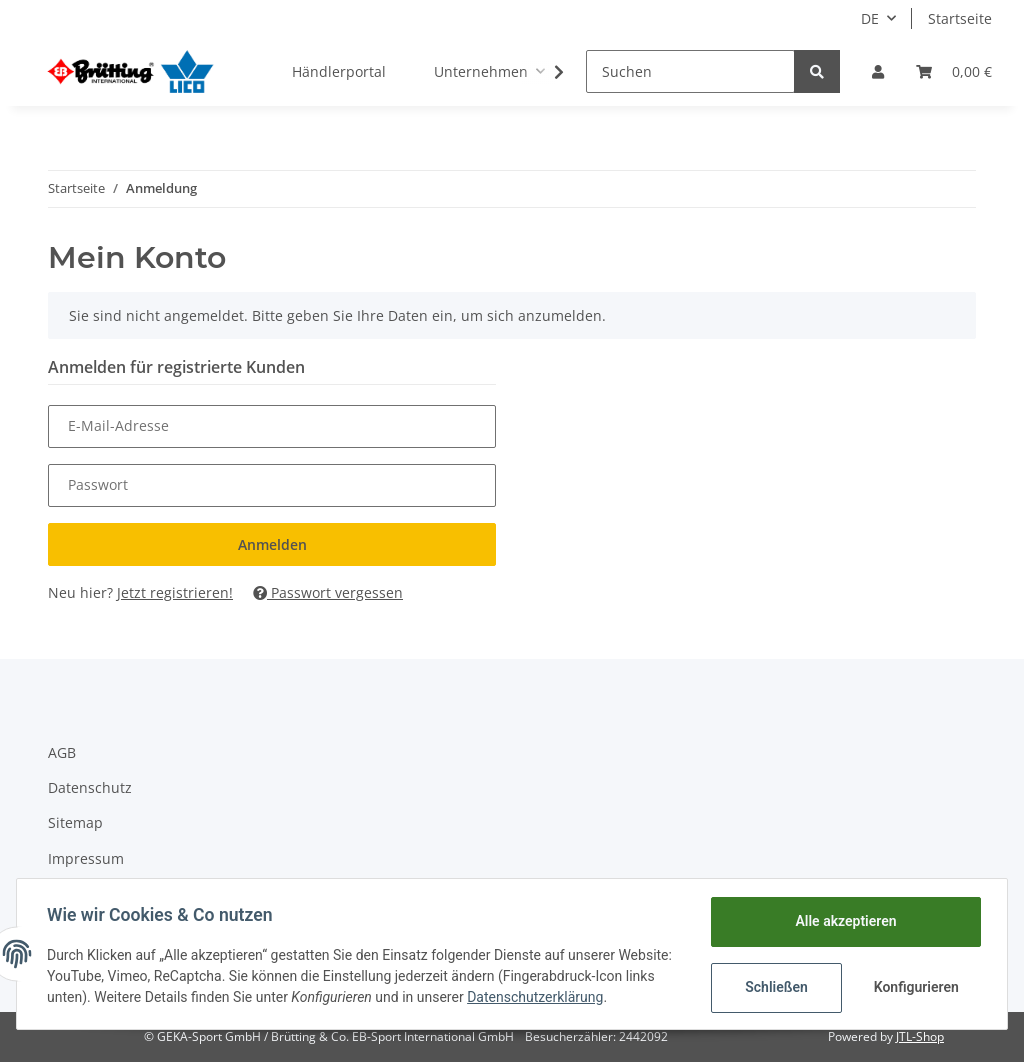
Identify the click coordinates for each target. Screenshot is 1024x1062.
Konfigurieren (915, 987)
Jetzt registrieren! (175, 592)
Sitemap (75, 822)
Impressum (86, 858)
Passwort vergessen (328, 592)
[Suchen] (690, 71)
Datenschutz (90, 787)
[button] (878, 71)
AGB (62, 752)
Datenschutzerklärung (600, 997)
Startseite (960, 18)
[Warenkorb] (954, 71)
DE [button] (870, 18)
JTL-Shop (920, 1036)
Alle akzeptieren (843, 921)
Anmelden (272, 544)
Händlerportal (339, 71)
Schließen (774, 987)
